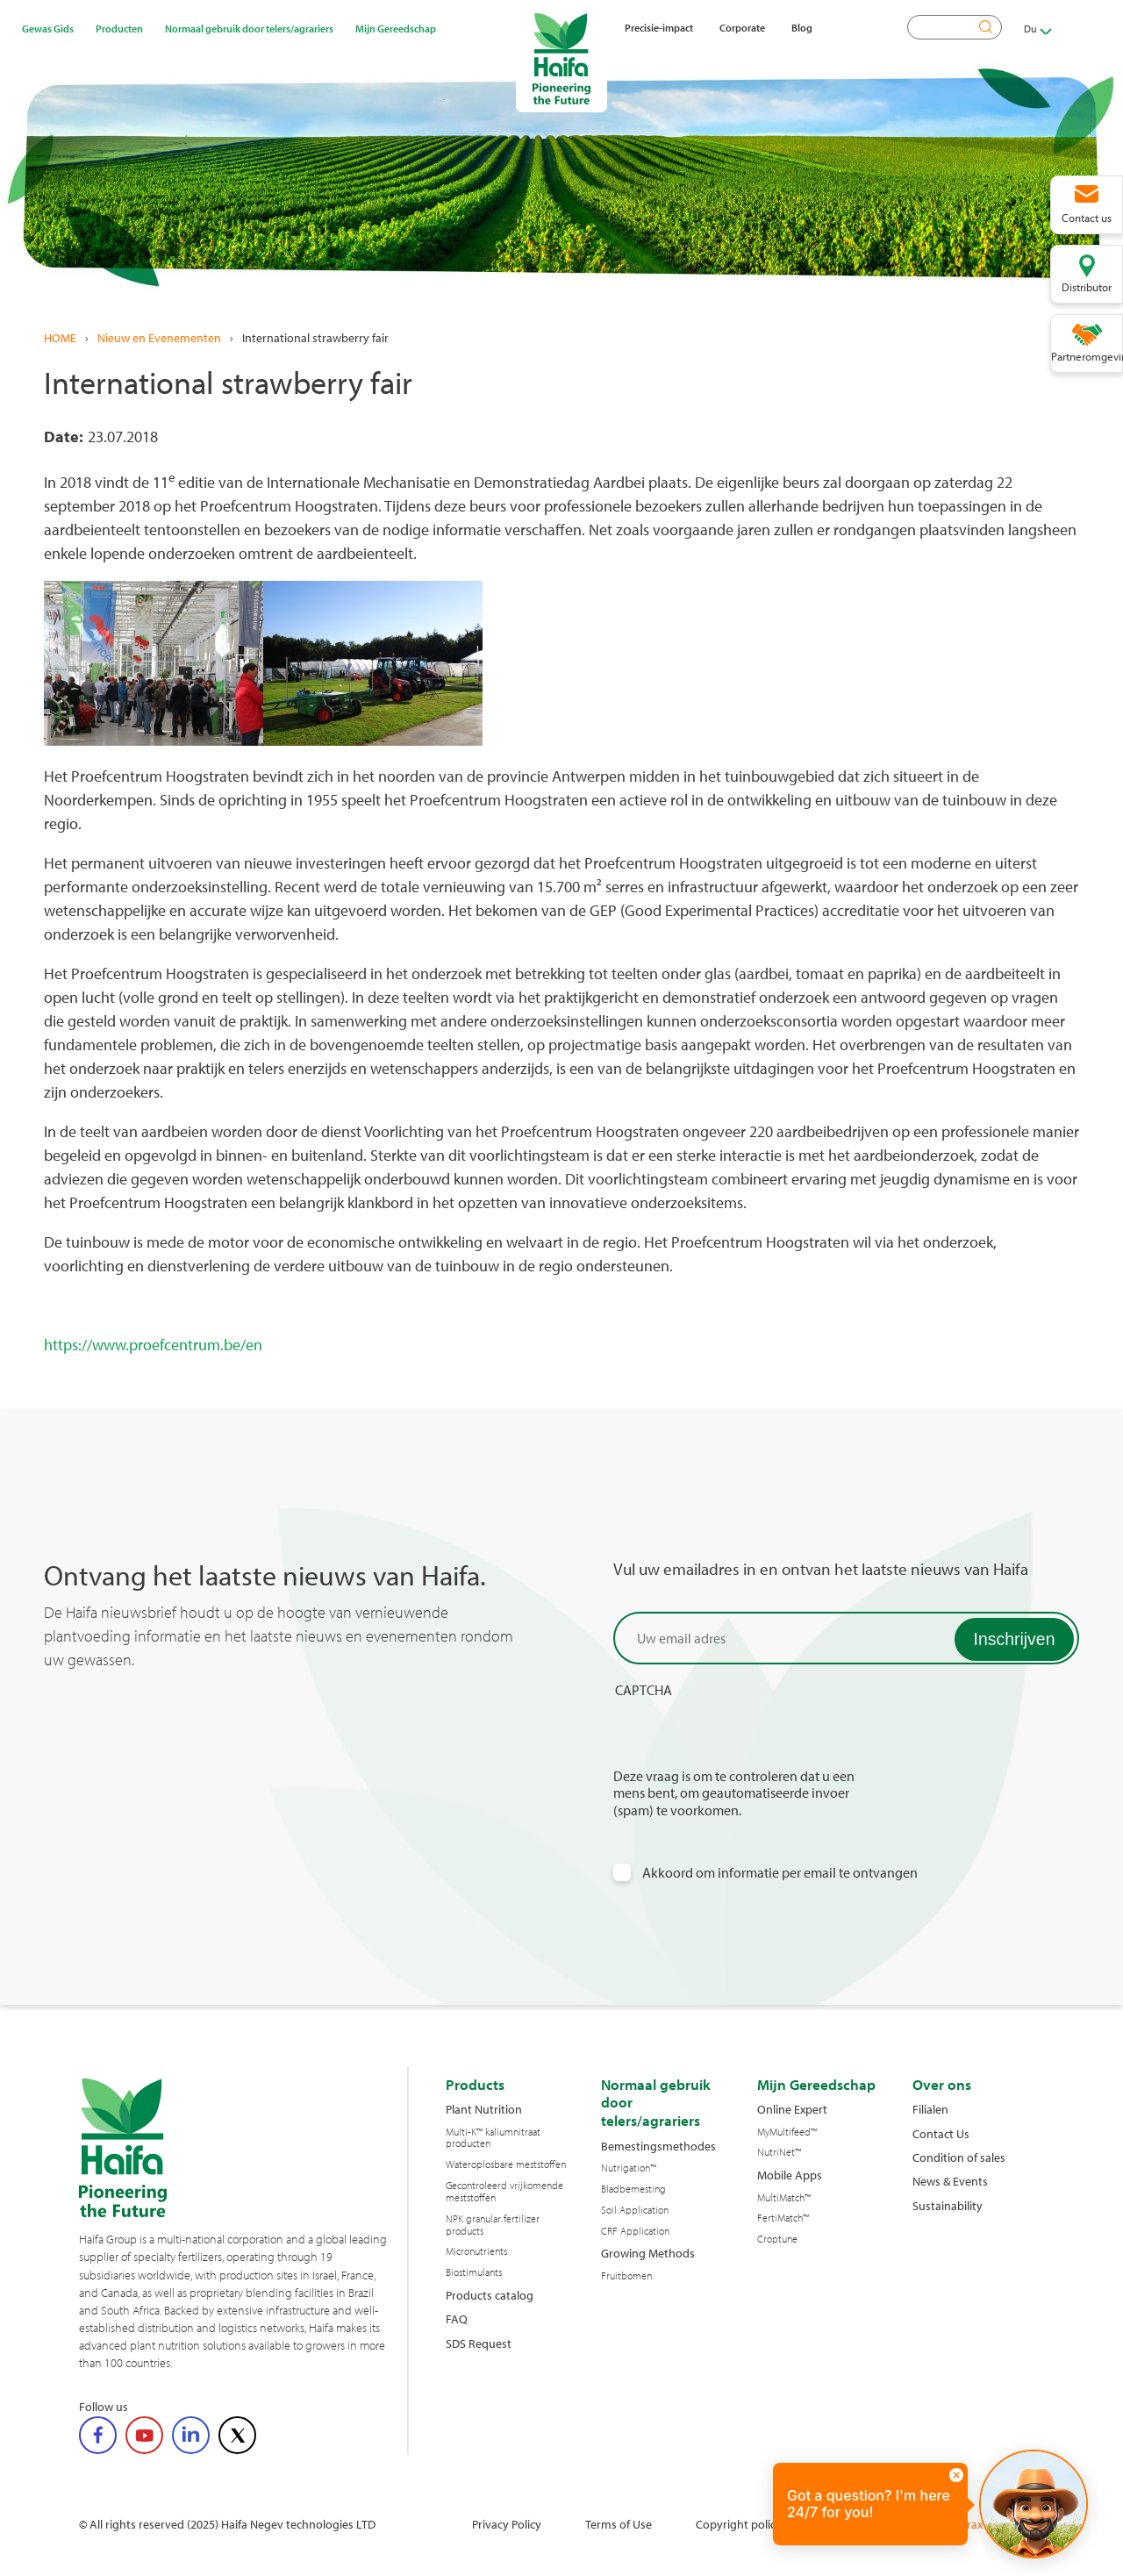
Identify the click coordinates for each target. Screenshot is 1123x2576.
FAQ (457, 2318)
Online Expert (792, 2108)
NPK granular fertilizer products (493, 2225)
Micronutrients (476, 2251)
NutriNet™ (779, 2152)
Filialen (930, 2108)
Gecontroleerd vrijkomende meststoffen (504, 2191)
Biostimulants (474, 2272)
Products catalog (489, 2294)
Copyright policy (739, 2523)
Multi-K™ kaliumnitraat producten (493, 2138)
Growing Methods (648, 2252)
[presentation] (746, 1733)
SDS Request (478, 2343)
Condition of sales (958, 2157)
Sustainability (947, 2205)
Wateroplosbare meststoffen (506, 2164)
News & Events (950, 2180)
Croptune (777, 2239)
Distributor (1087, 287)
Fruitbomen (626, 2276)
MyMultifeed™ (787, 2132)
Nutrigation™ (628, 2168)
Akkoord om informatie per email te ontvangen (780, 1872)
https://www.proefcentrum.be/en (153, 1345)
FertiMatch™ (783, 2218)
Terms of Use (618, 2523)
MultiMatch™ (784, 2198)
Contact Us (940, 2133)
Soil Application (635, 2210)
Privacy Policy (506, 2523)
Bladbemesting (633, 2189)
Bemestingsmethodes (658, 2145)
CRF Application (635, 2231)
